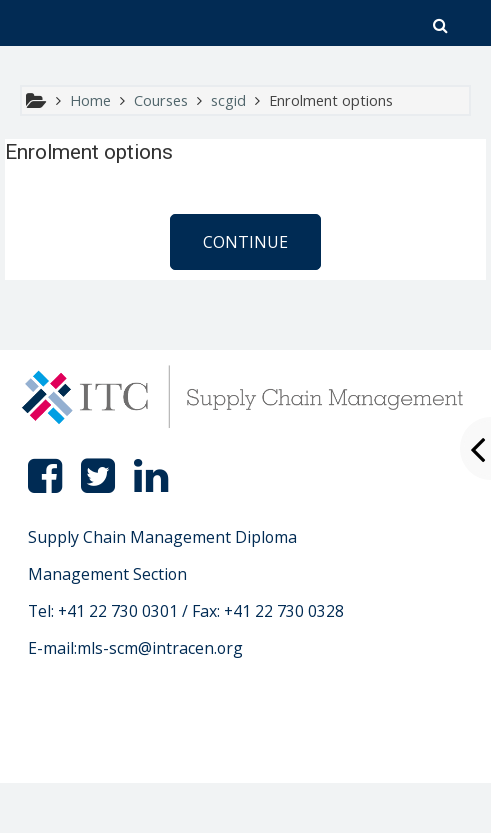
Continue (245, 242)
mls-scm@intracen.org (160, 648)
